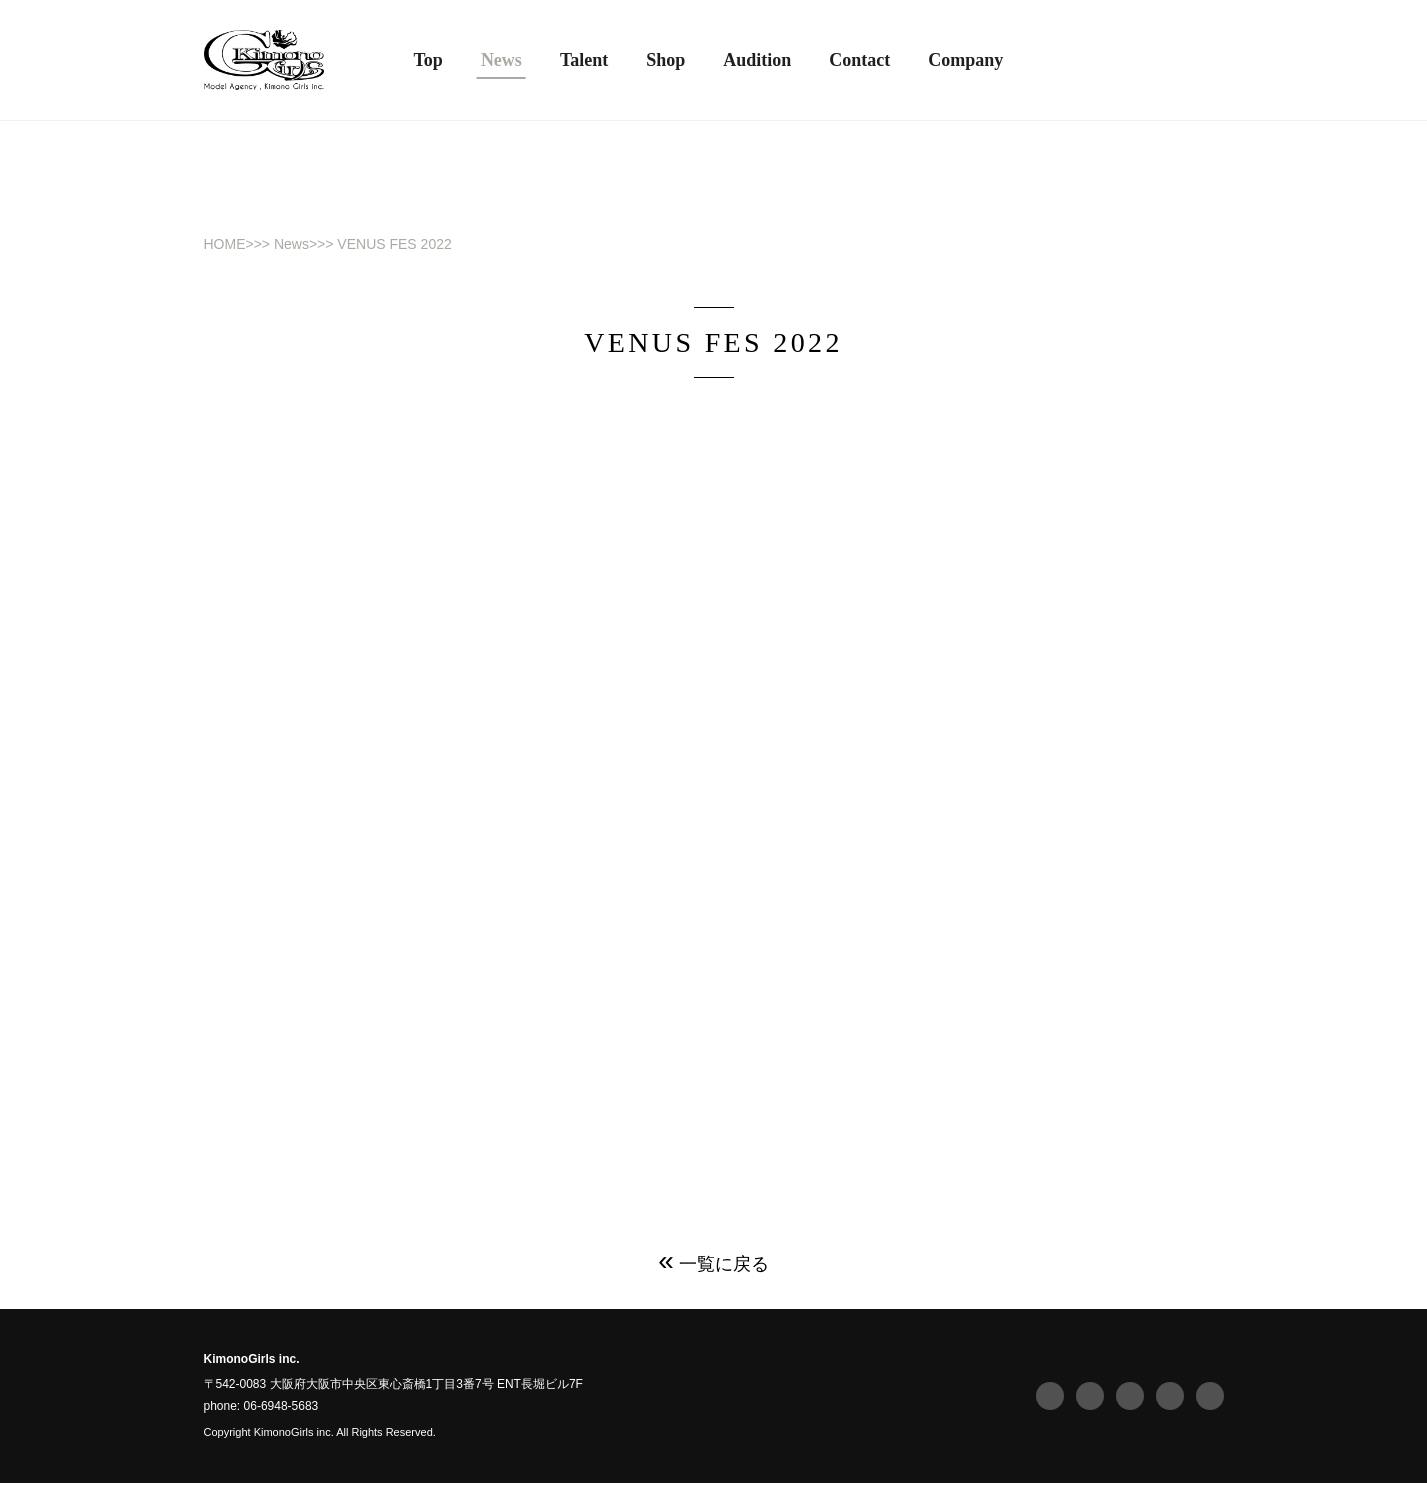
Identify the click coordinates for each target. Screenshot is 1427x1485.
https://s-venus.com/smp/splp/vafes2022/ (915, 1005)
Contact (859, 60)
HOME (225, 244)
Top (428, 60)
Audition (757, 60)
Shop (665, 60)
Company (965, 60)
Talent (584, 60)
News (291, 244)
